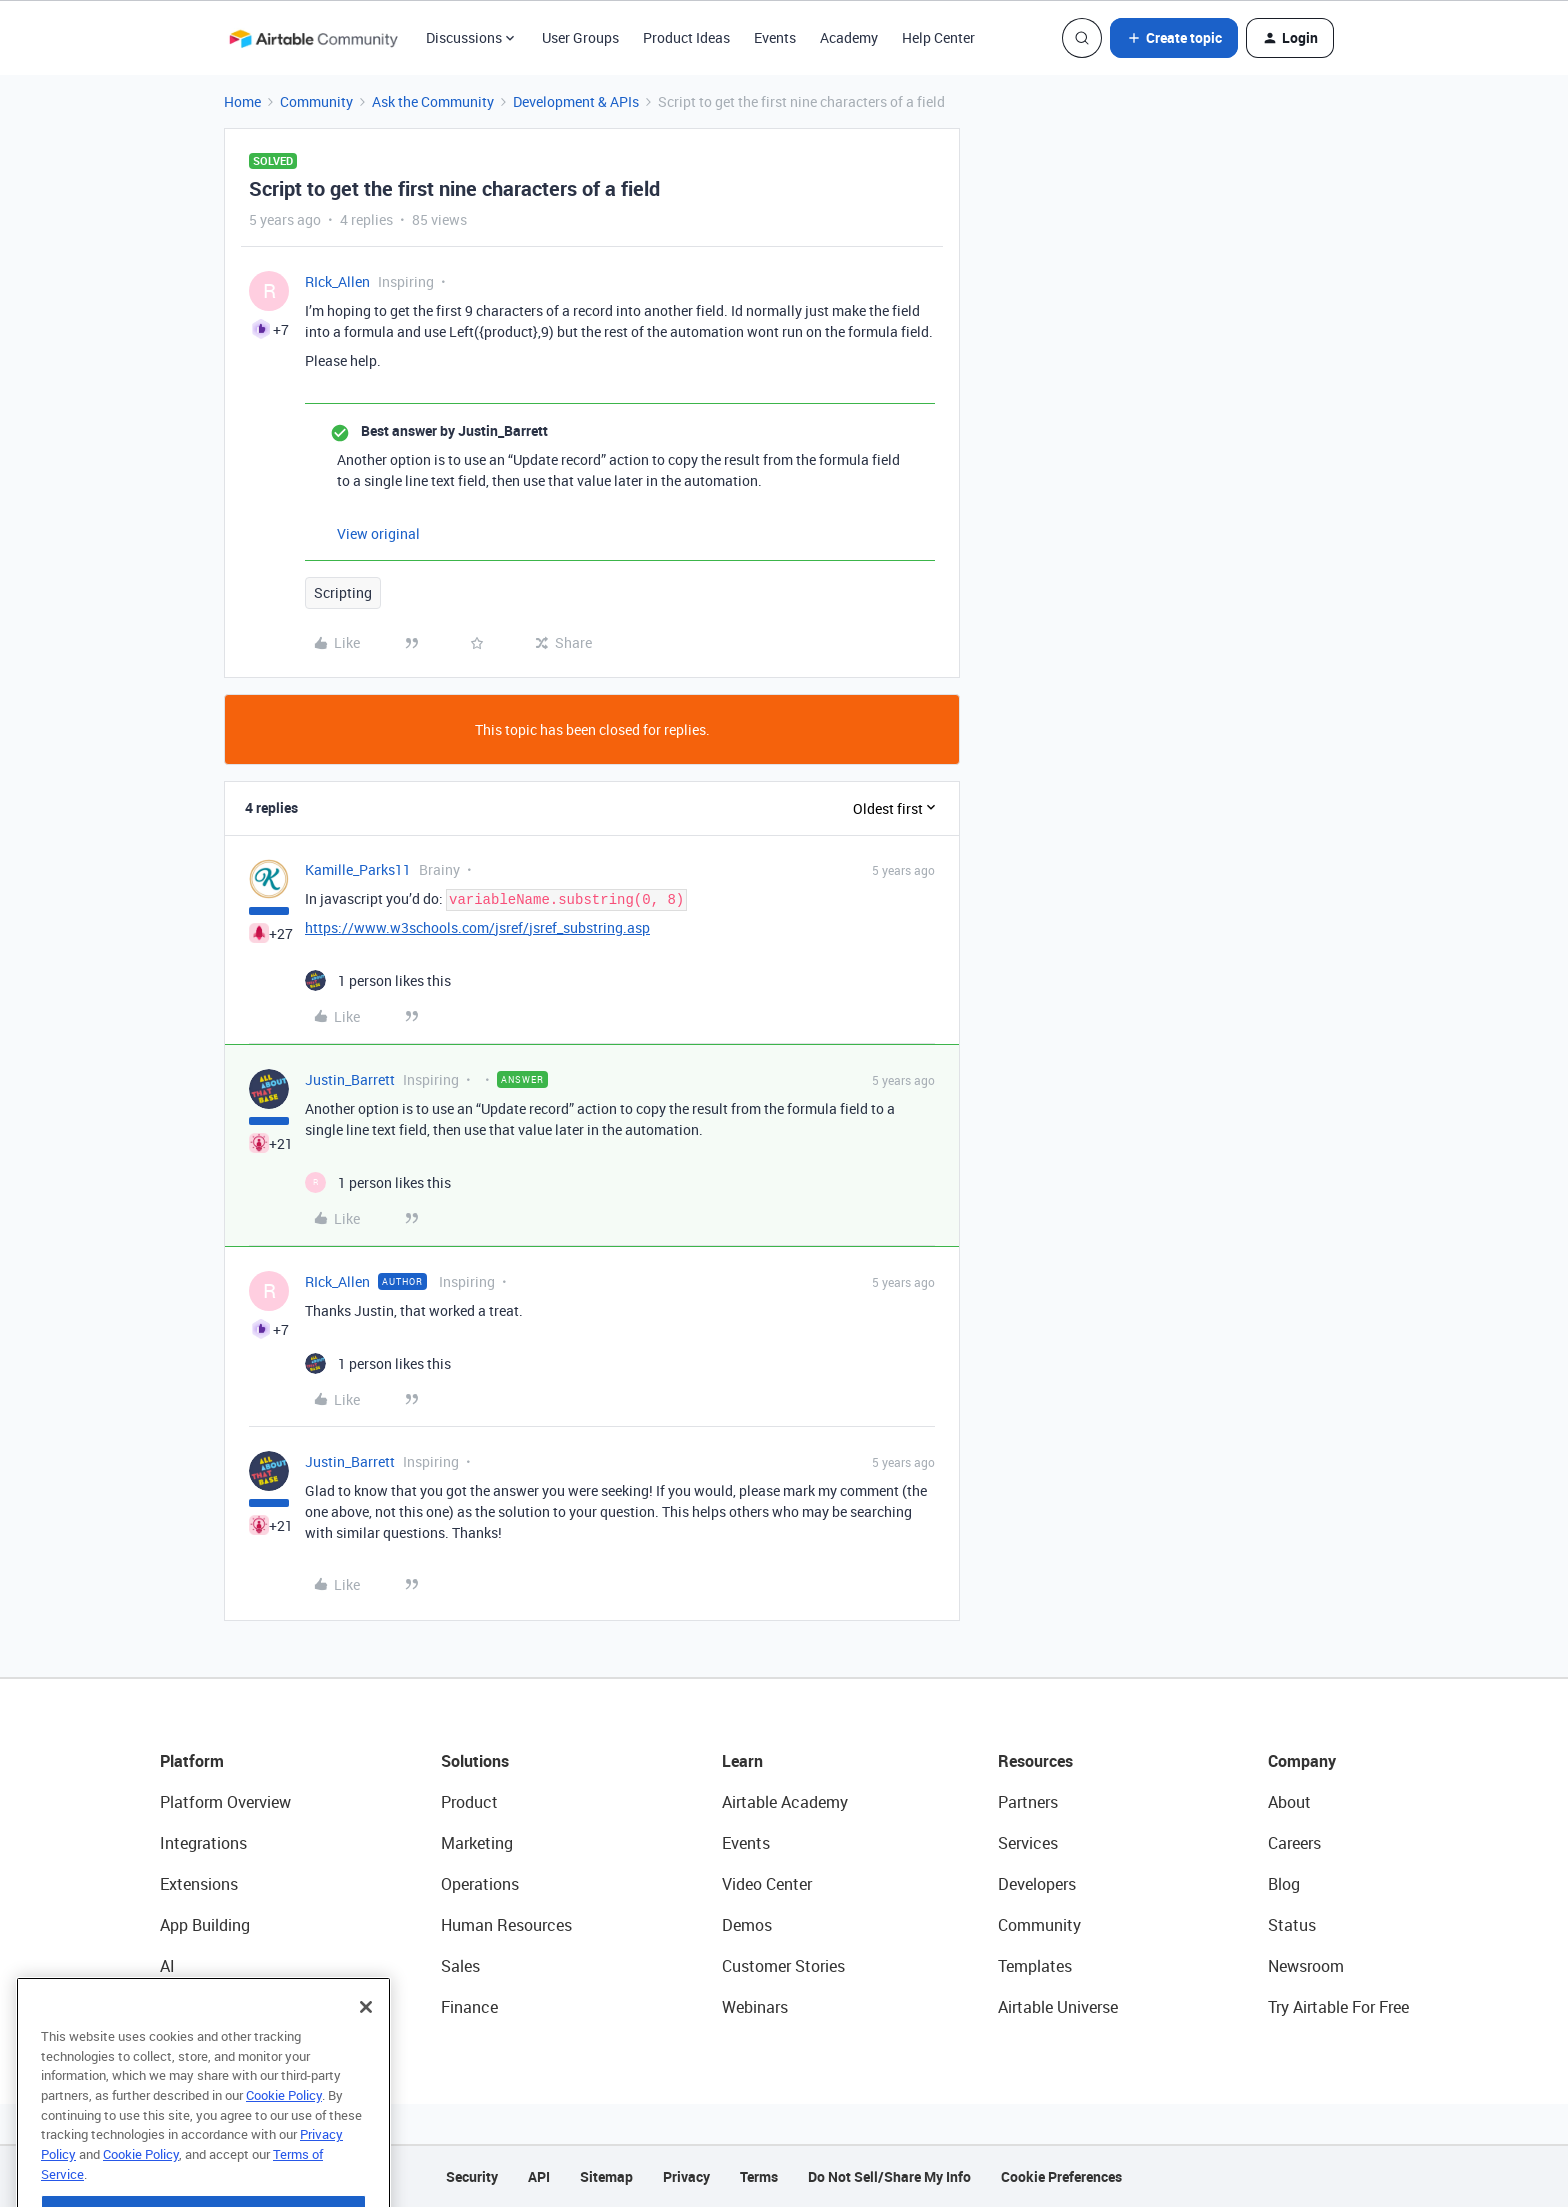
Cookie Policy (284, 2144)
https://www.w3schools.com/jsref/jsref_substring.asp (477, 927)
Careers (1294, 1843)
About (1289, 1802)
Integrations (203, 1843)
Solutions (475, 1761)
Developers (1037, 1884)
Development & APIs (576, 101)
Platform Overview (225, 1802)
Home (242, 101)
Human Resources (506, 1925)
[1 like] (378, 980)
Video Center (767, 1884)
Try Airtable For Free (1338, 2007)
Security (472, 2176)
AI (167, 1966)
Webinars (755, 2007)
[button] (1174, 38)
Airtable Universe (1058, 2007)
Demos (747, 1925)
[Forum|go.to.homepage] (313, 38)
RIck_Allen (337, 281)
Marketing (477, 1843)
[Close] (366, 2056)
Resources (1035, 1761)
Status (1292, 1925)
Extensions (199, 1884)
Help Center (938, 37)
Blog (1284, 1884)
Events (775, 37)
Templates (1035, 1966)
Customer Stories (783, 1966)
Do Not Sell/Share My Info (889, 2176)
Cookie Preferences (1061, 2176)
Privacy (686, 2176)
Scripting (343, 592)
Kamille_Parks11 (358, 869)
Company (1302, 1761)
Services (1028, 1843)
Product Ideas (686, 37)
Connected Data (218, 2007)
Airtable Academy (785, 1802)
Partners (1028, 1802)
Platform (192, 1761)
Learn (742, 1761)
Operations (480, 1884)
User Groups (580, 37)
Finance (469, 2007)
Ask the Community (433, 101)
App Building (205, 1925)
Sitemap (606, 2176)
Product (469, 1802)
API (539, 2176)
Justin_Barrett (350, 1079)
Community (316, 101)
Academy (849, 37)
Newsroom (1306, 1966)
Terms (759, 2176)
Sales (460, 1966)
